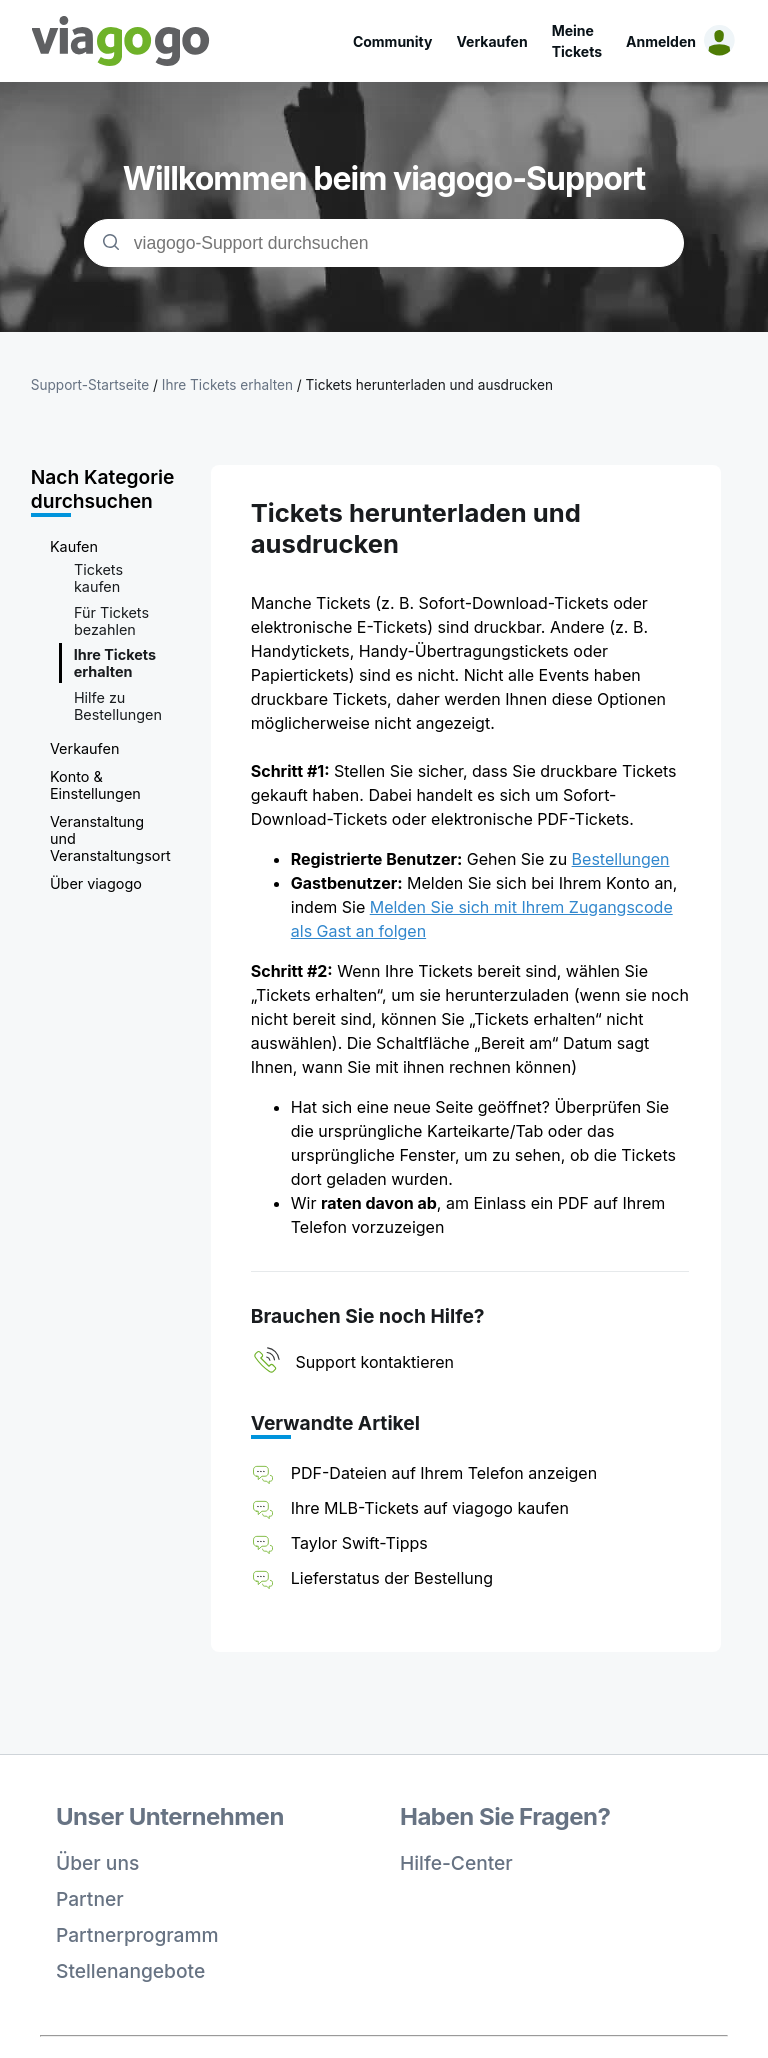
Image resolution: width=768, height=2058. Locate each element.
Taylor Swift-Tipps (359, 1543)
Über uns (97, 1863)
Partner (90, 1899)
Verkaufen (491, 41)
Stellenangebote (130, 1971)
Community (393, 41)
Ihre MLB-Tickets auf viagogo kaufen (430, 1508)
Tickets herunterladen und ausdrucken (429, 385)
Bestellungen (621, 859)
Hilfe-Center (456, 1863)
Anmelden (661, 41)
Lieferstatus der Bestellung (392, 1578)
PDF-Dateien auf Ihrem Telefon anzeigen (444, 1473)
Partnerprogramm (137, 1935)
